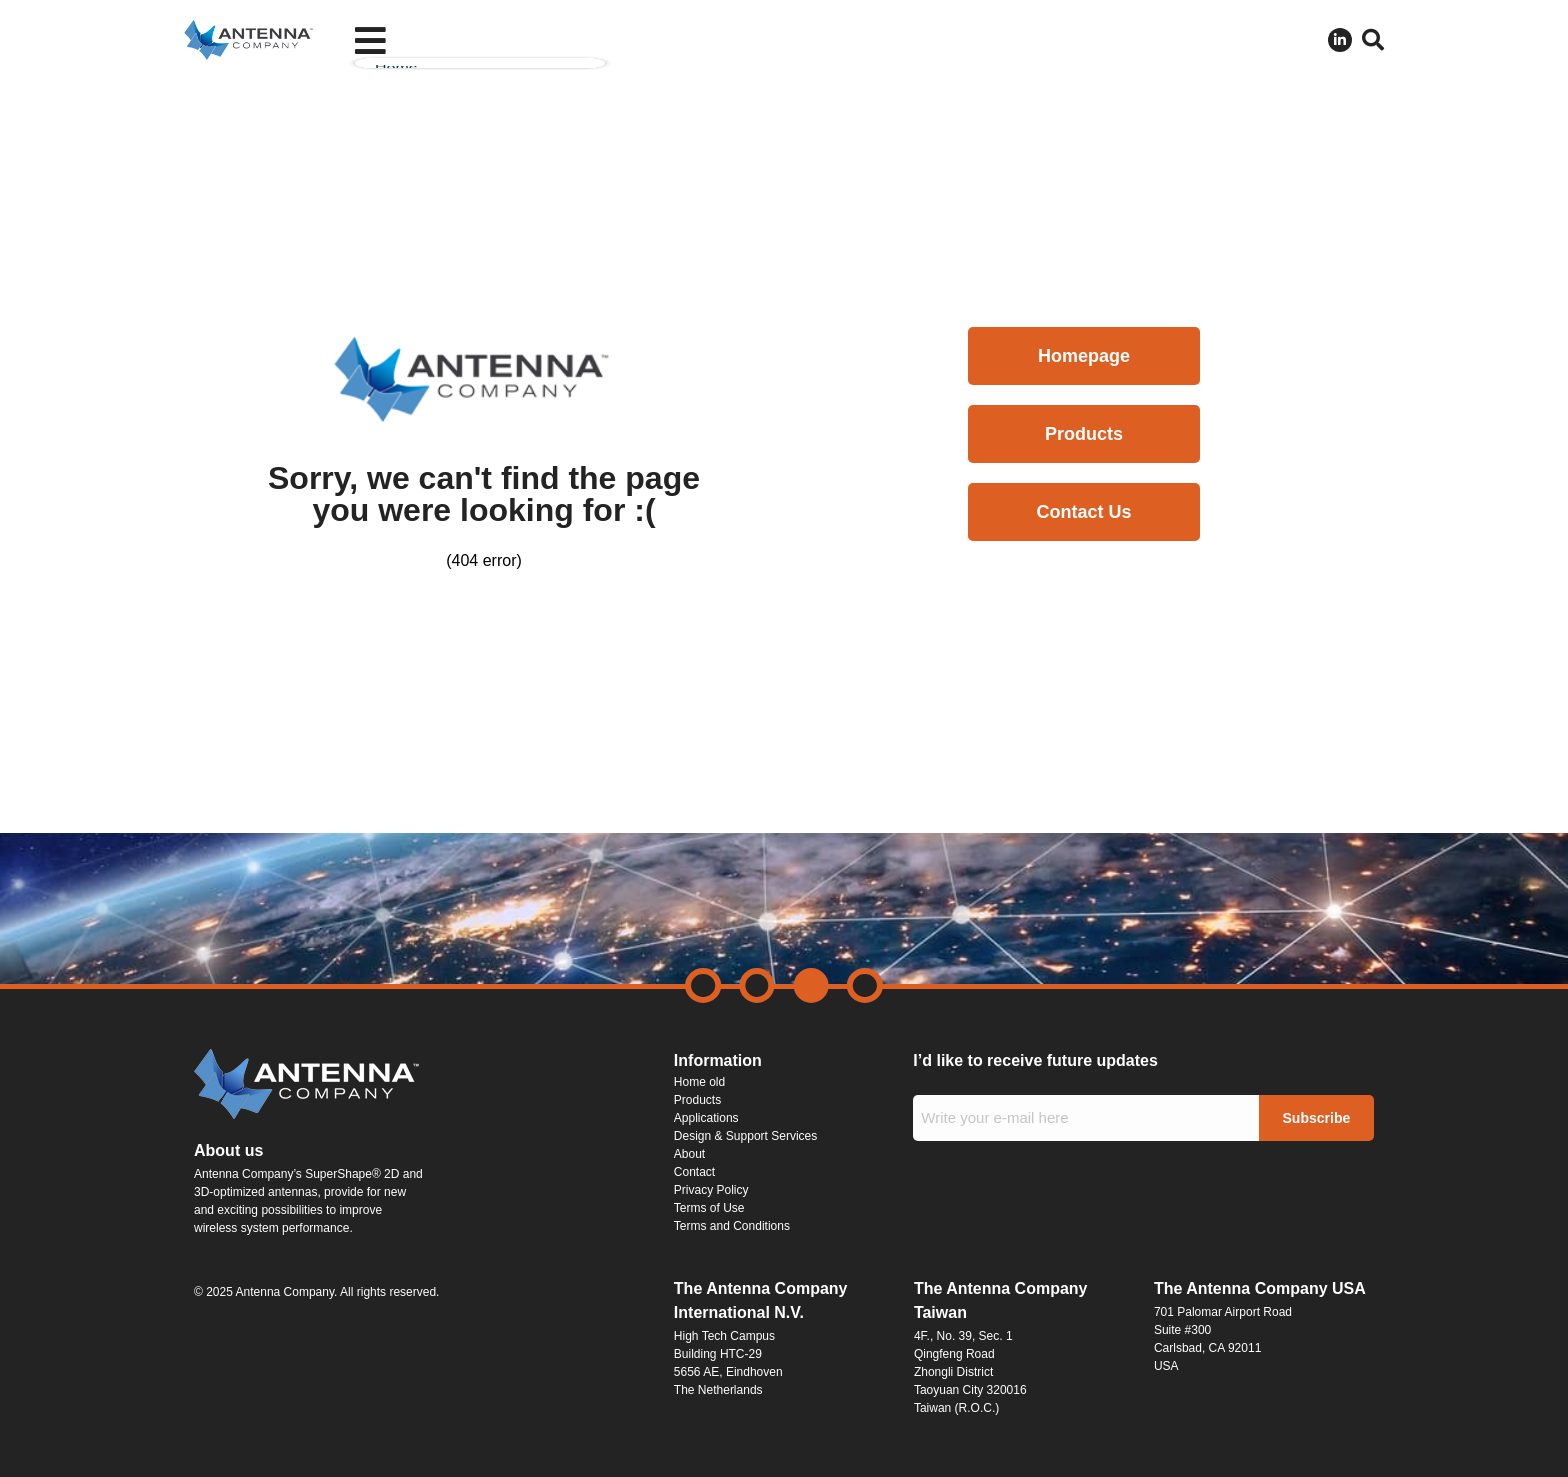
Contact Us (1083, 512)
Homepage (1084, 356)
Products (1084, 434)
